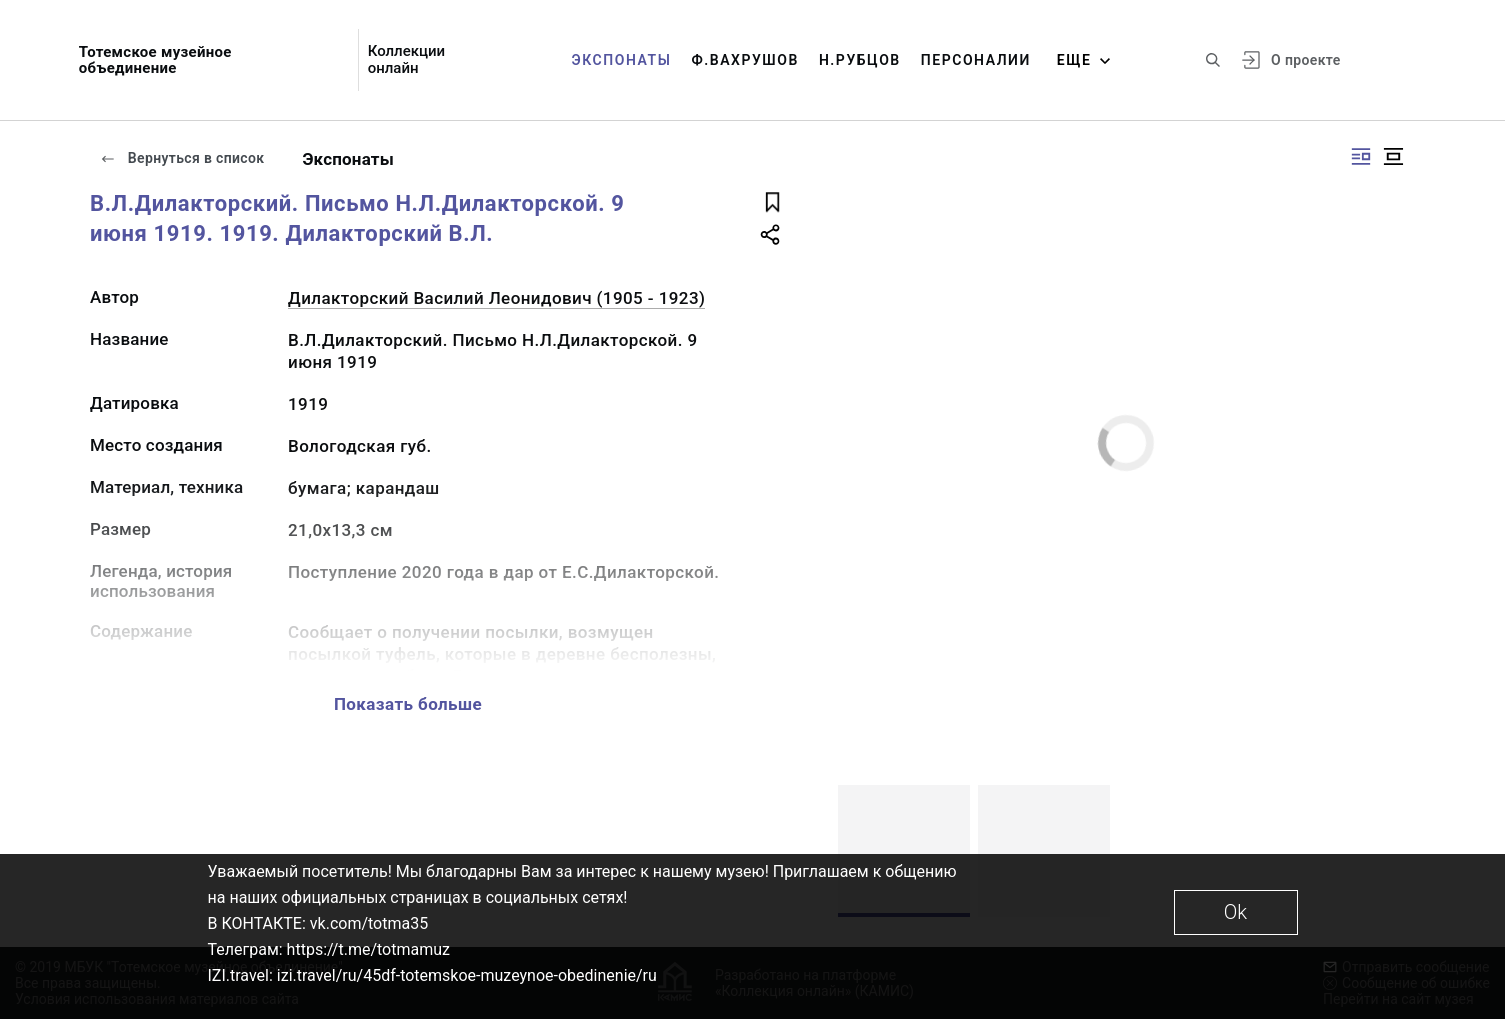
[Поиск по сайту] (1213, 60)
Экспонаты (622, 60)
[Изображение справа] (1361, 156)
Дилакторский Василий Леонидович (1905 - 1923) (496, 298)
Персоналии (976, 60)
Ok (1235, 912)
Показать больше (408, 704)
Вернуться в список (182, 158)
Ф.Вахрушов (744, 60)
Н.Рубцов (860, 60)
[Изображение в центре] (1393, 156)
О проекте (1305, 60)
